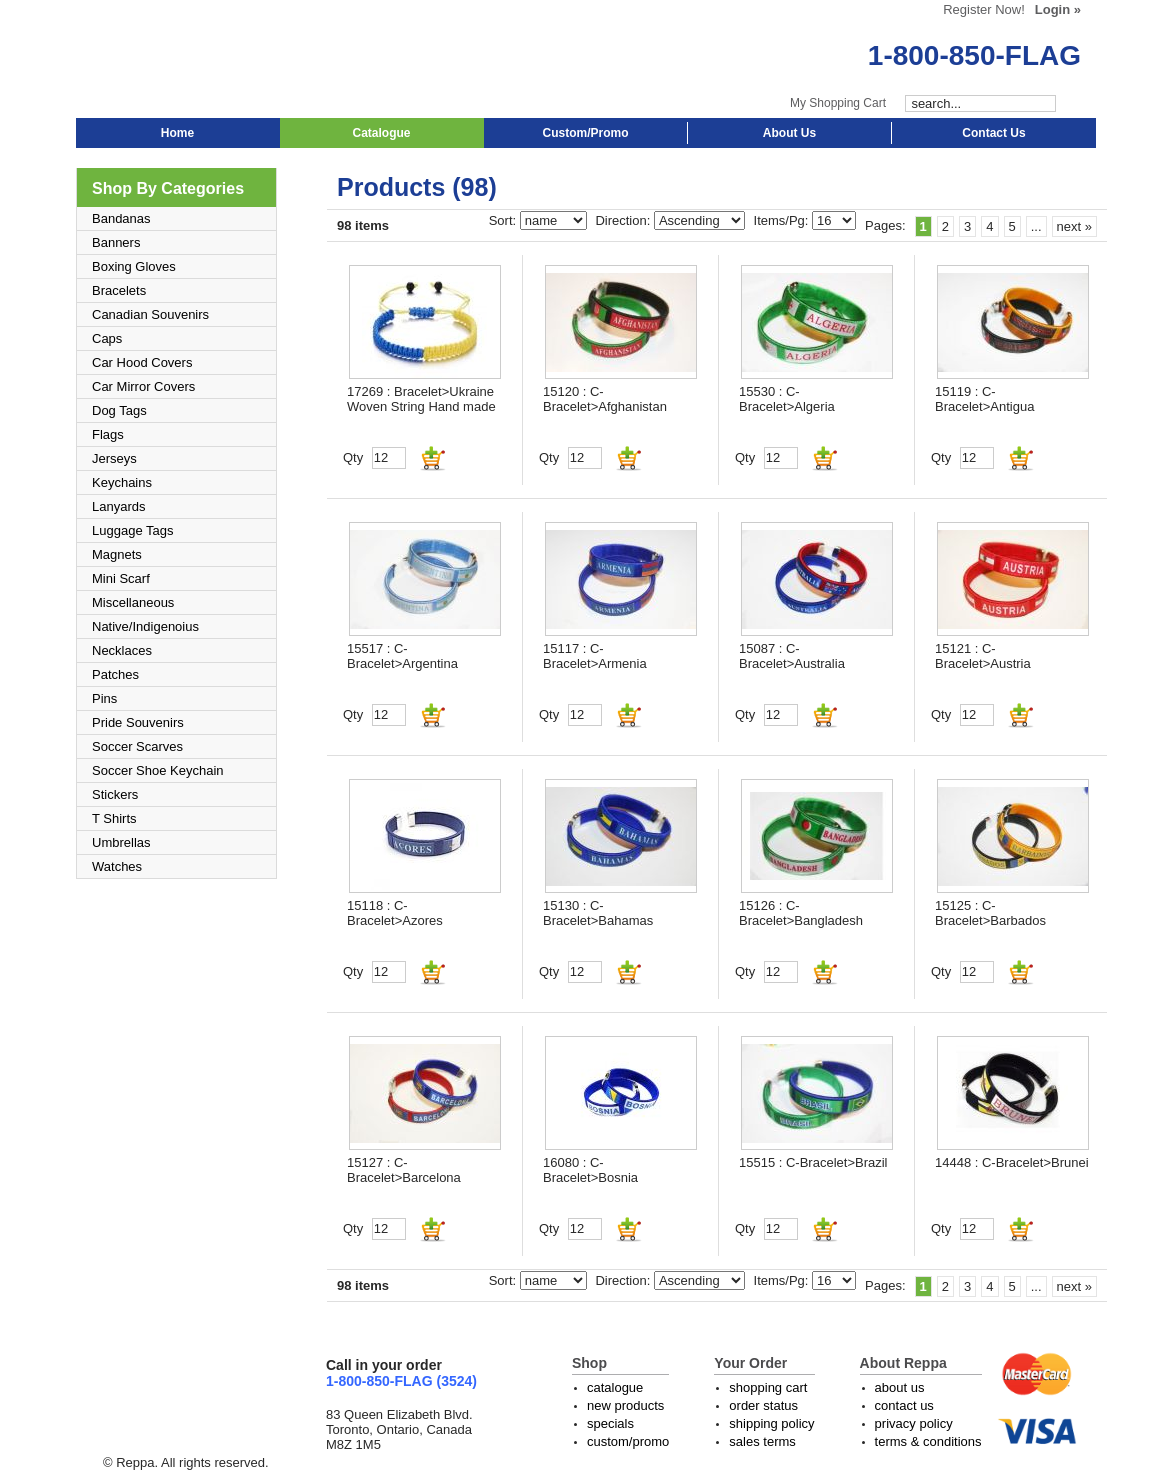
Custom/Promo (585, 133)
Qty (353, 457)
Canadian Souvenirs (150, 314)
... (1036, 226)
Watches (117, 866)
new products (625, 1405)
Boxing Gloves (134, 266)
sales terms (762, 1441)
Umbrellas (121, 842)
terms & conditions (928, 1441)
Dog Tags (119, 410)
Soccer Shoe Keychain (158, 770)
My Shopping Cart (838, 103)
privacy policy (914, 1423)
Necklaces (122, 650)
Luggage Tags (132, 530)
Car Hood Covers (142, 362)
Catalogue (381, 133)
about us (900, 1387)
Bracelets (119, 290)
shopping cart (768, 1387)
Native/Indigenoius (145, 626)
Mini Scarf (121, 578)
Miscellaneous (133, 602)
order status (763, 1405)
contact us (904, 1405)
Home (177, 133)
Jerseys (114, 458)
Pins (104, 698)
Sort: (504, 220)
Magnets (117, 554)
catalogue (615, 1387)
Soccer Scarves (137, 746)
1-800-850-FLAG (974, 55)
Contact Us (993, 133)
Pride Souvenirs (138, 722)
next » (1074, 226)
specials (610, 1423)
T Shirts (114, 818)
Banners (116, 242)
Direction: (624, 220)
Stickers (115, 794)
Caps (107, 338)
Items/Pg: (783, 220)
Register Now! (984, 9)
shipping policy (771, 1423)
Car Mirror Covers (143, 386)
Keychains (122, 482)
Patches (115, 674)
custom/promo (628, 1441)
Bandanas (121, 218)
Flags (108, 434)
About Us (789, 133)
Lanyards (118, 506)
